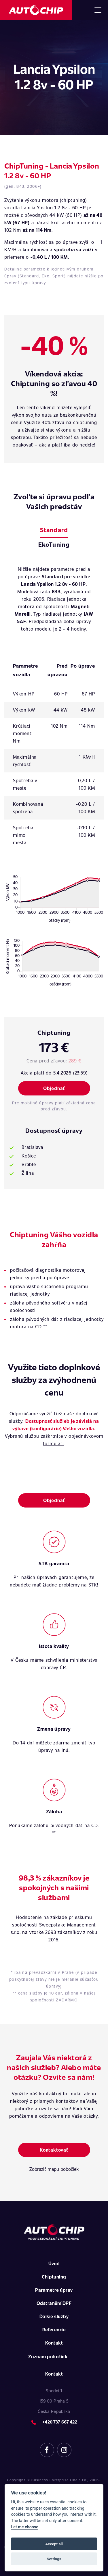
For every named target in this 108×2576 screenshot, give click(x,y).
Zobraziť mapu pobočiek (54, 2169)
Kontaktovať (54, 2150)
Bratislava (32, 1147)
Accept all (54, 2544)
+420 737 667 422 (59, 2422)
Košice (29, 1156)
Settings (54, 2558)
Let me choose (24, 2527)
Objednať (54, 1088)
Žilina (28, 1173)
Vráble (29, 1164)
